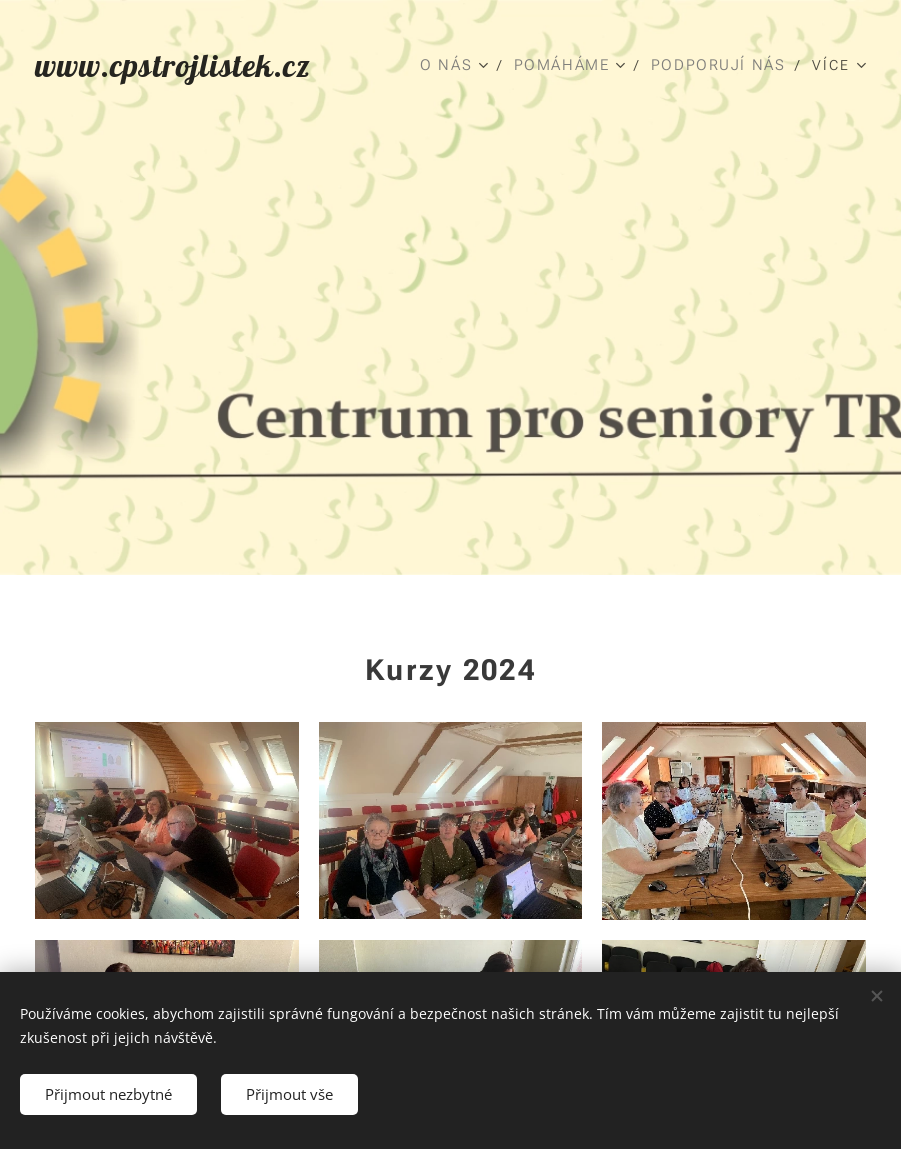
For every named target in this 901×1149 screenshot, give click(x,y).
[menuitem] (456, 65)
